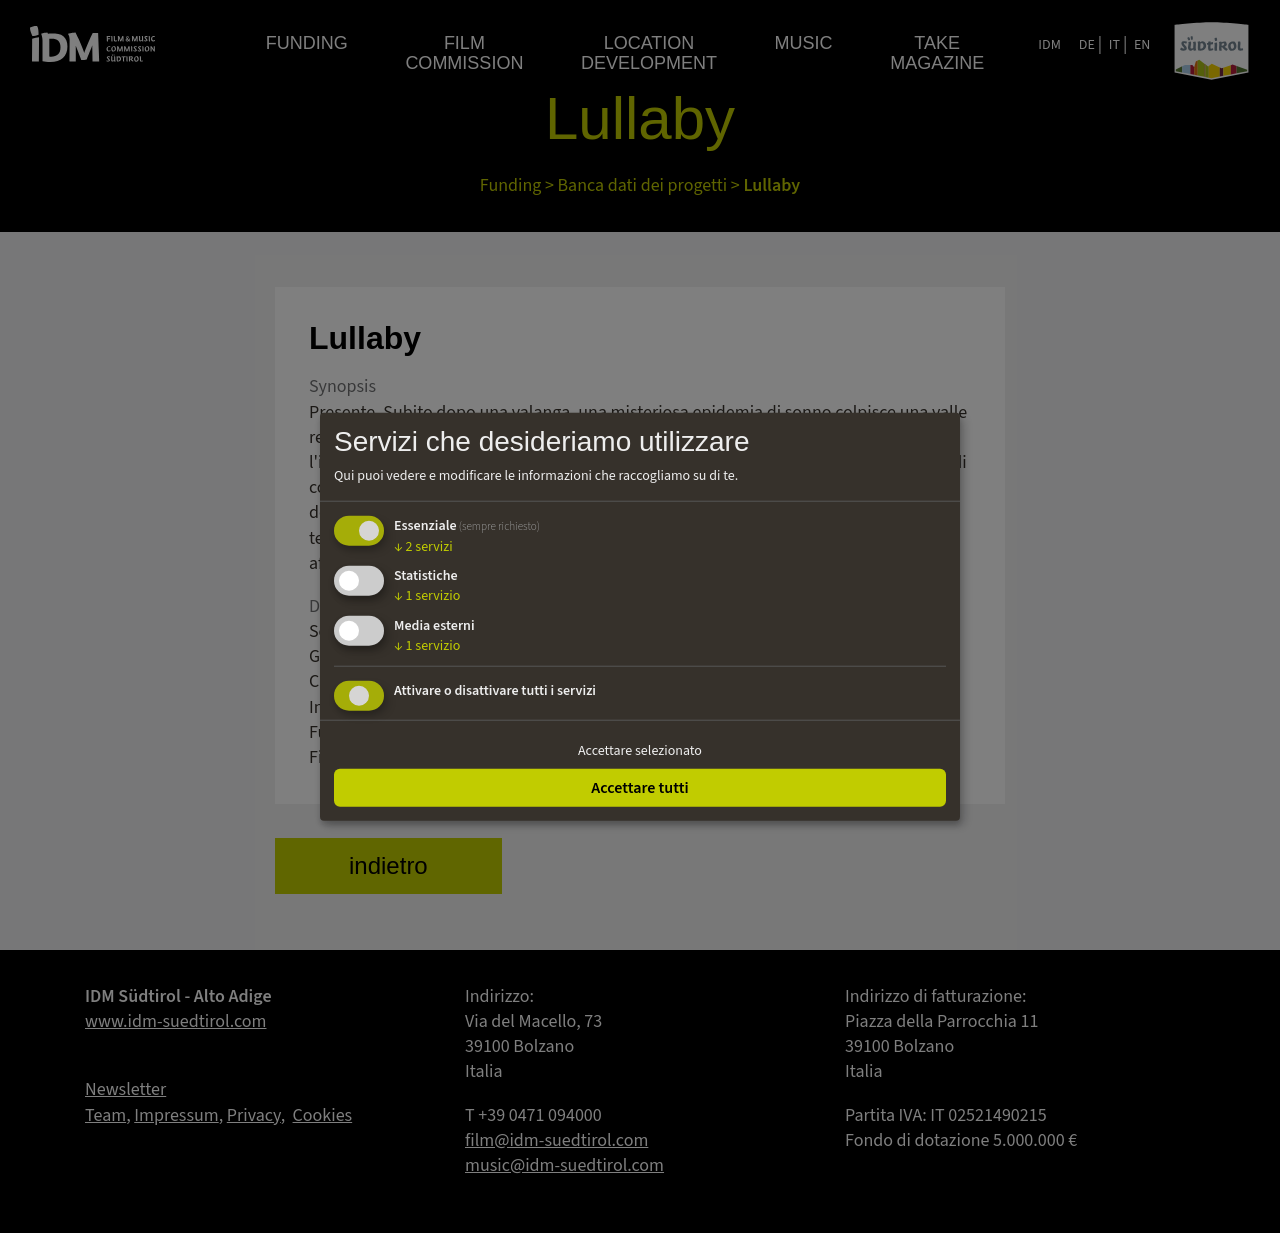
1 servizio (427, 596)
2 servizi (423, 546)
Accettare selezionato (640, 751)
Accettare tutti (639, 787)
